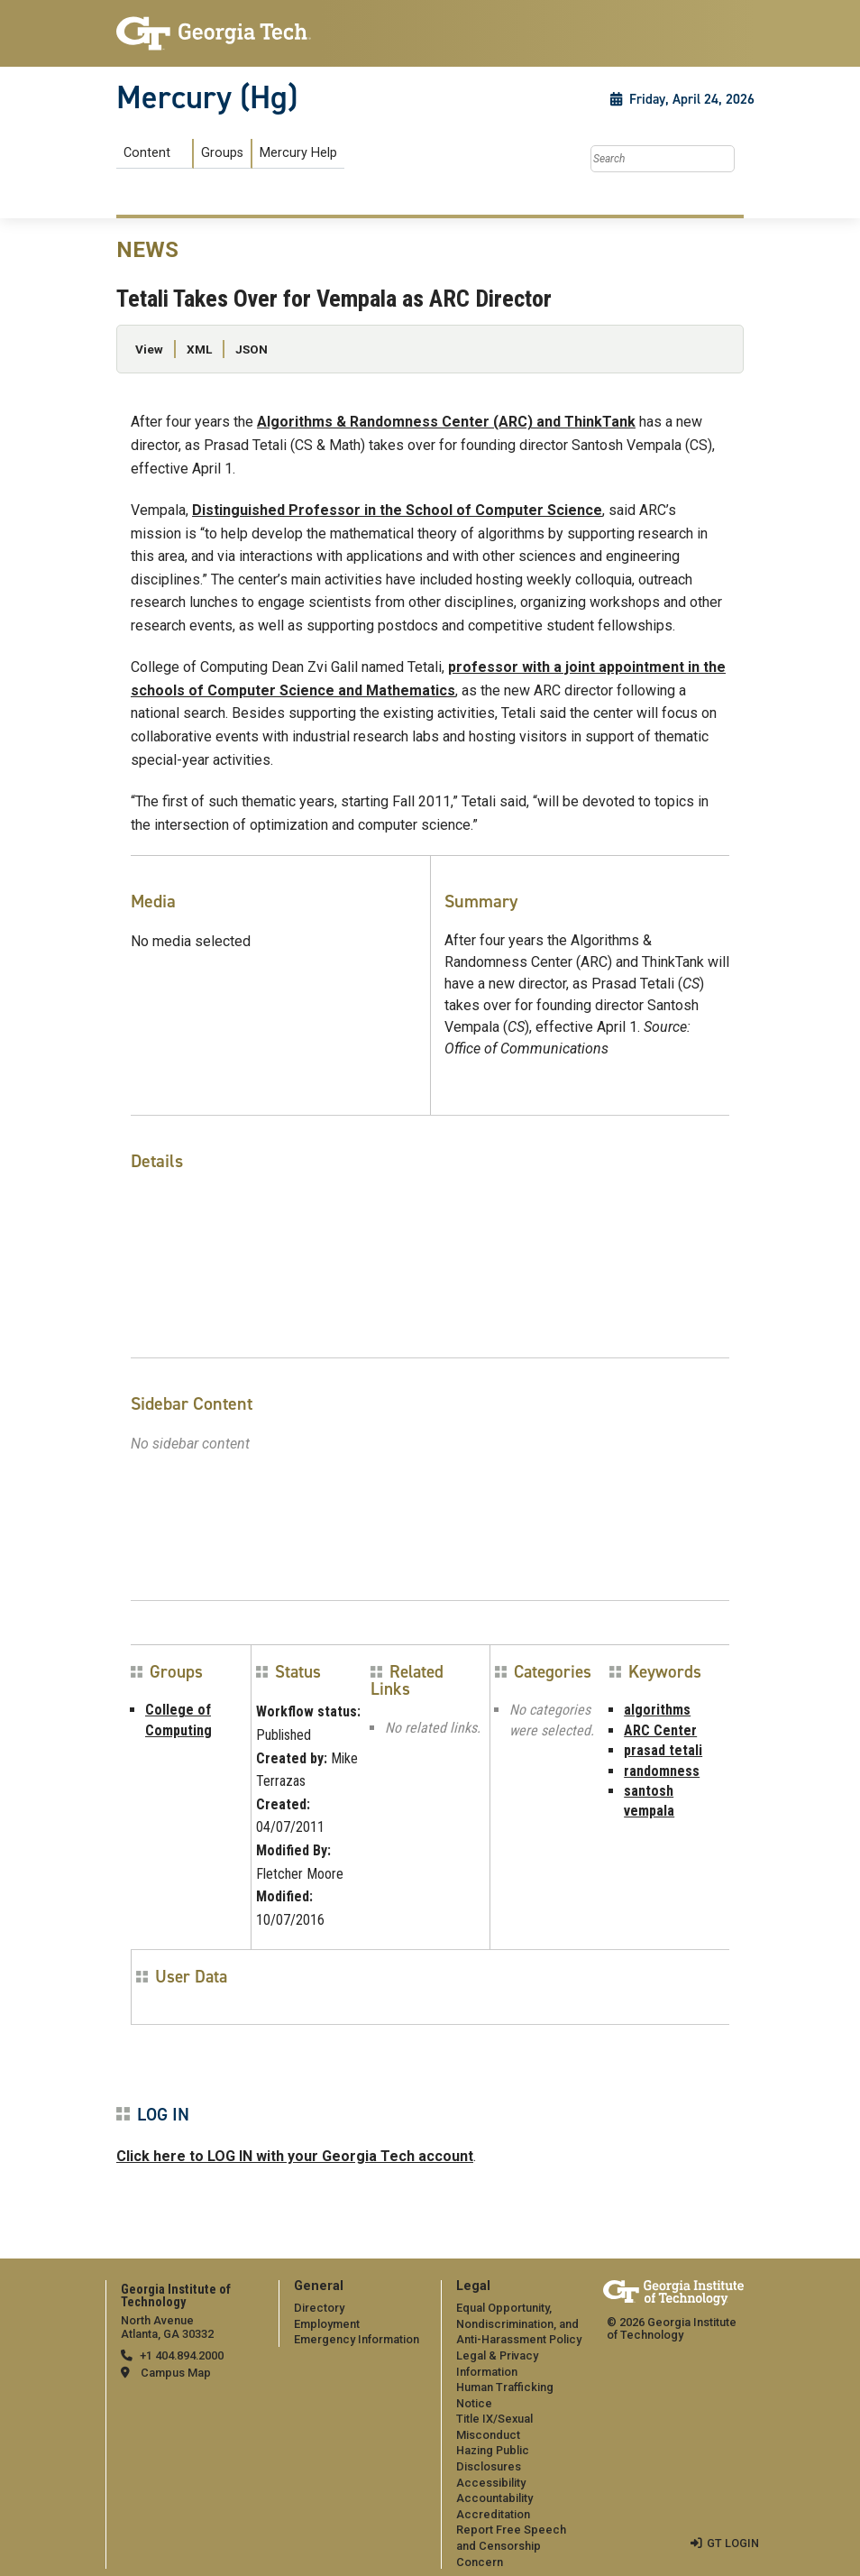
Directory (319, 2307)
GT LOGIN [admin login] (733, 2543)
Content (147, 153)
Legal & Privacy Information (497, 2363)
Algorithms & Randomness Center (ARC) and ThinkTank (446, 421)
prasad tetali (663, 1750)
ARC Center (660, 1730)
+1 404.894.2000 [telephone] (182, 2355)
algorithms (657, 1709)
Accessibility (491, 2482)
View (149, 349)
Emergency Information (356, 2339)
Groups (222, 153)
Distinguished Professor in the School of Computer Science (397, 510)
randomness (662, 1771)
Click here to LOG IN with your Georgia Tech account (294, 2156)
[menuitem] (230, 153)
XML (199, 349)
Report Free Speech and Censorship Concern (511, 2545)
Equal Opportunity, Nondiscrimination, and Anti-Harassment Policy (518, 2323)
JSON (251, 349)
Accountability (494, 2498)
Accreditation (493, 2514)
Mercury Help (298, 153)
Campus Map (176, 2372)
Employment (327, 2324)
